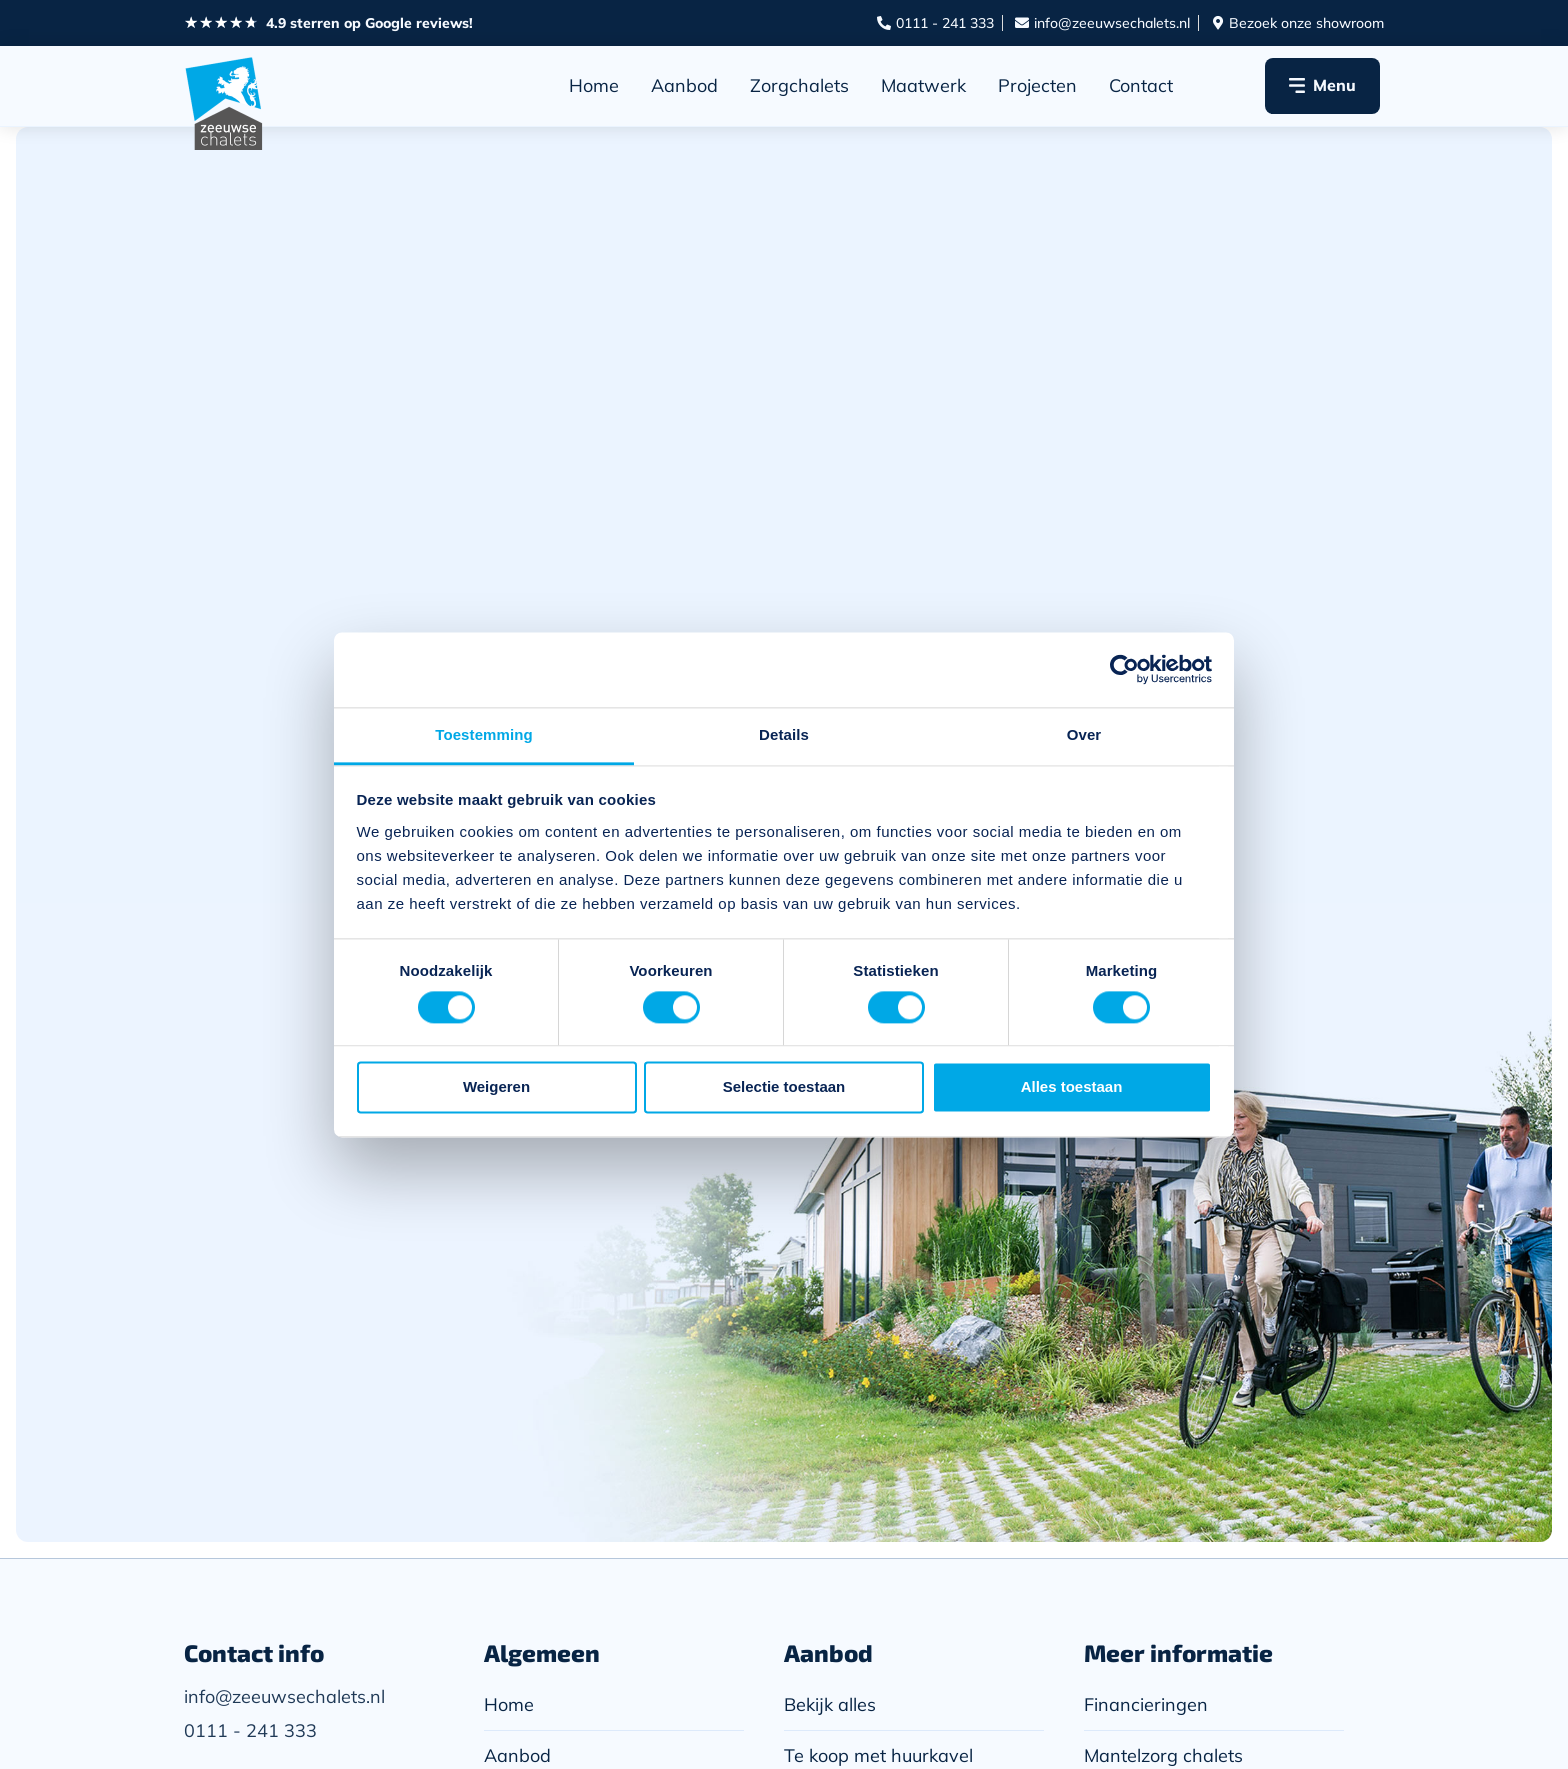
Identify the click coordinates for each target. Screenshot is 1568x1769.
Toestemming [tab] (484, 734)
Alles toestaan (1072, 1087)
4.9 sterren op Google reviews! (369, 23)
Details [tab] (784, 734)
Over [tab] (1084, 734)
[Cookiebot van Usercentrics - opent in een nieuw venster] (1124, 669)
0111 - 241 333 (250, 1730)
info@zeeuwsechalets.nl (284, 1696)
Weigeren (496, 1087)
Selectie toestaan (784, 1087)
